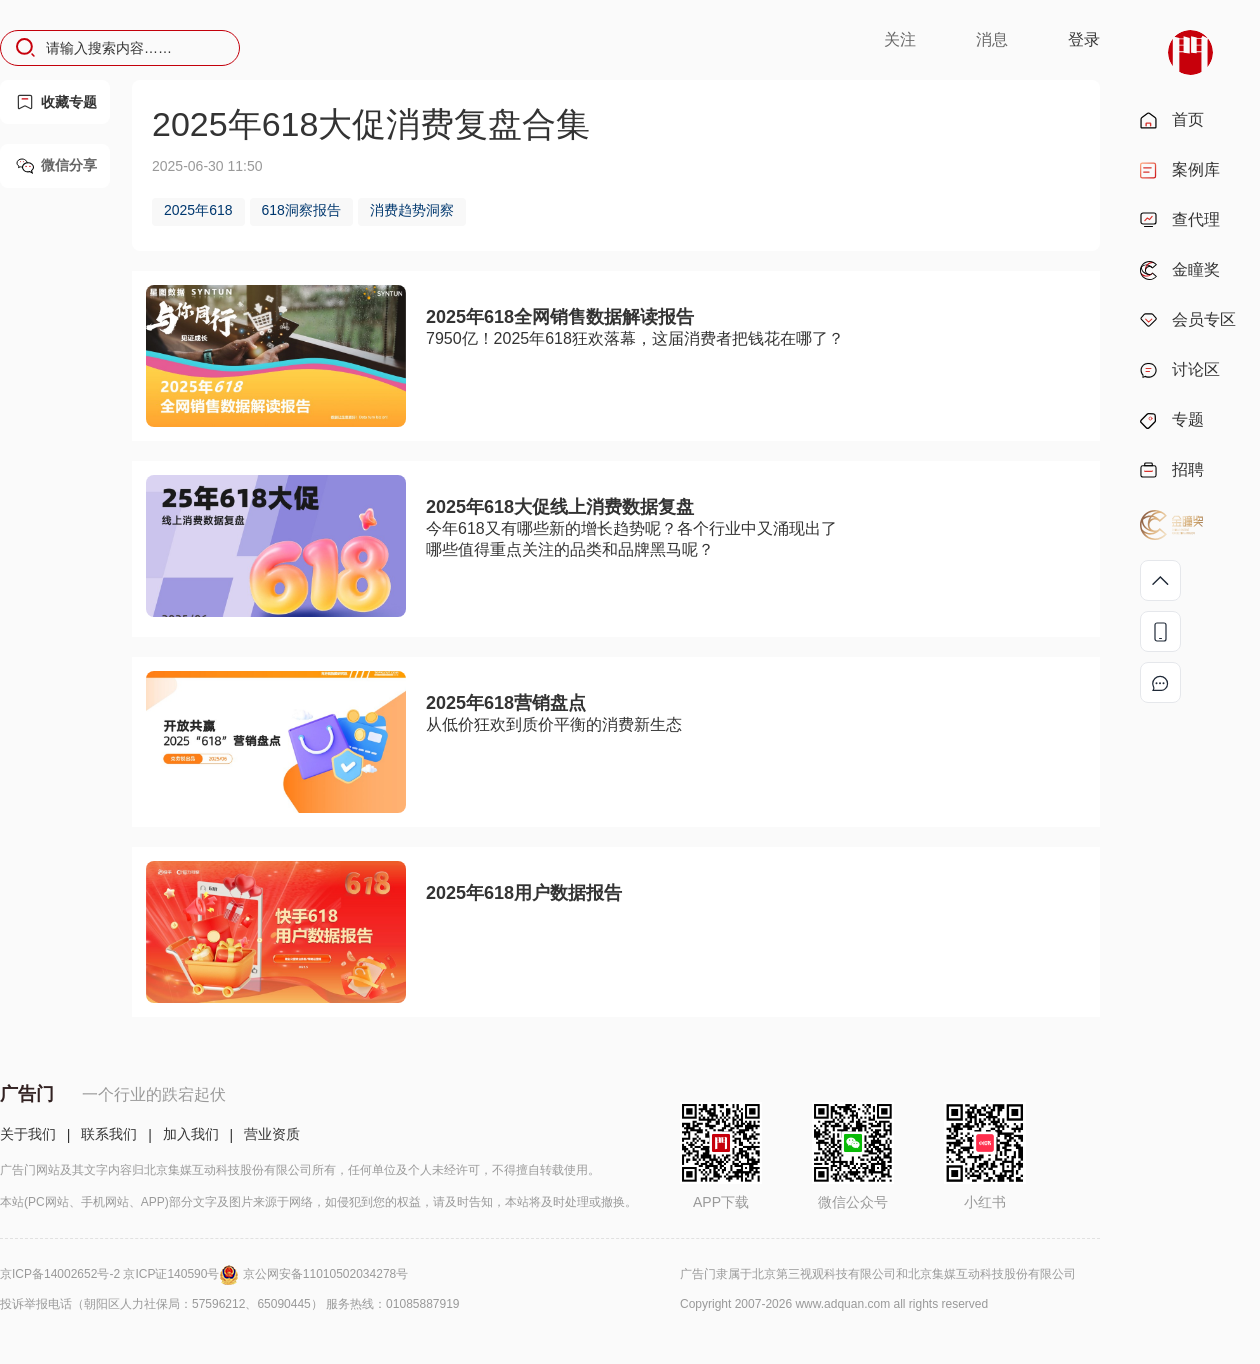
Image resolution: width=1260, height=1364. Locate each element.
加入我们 (191, 1134)
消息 (992, 39)
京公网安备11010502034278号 (325, 1274)
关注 (900, 39)
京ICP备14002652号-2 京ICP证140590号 (121, 1274)
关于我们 (28, 1134)
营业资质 (272, 1134)
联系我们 (109, 1134)
